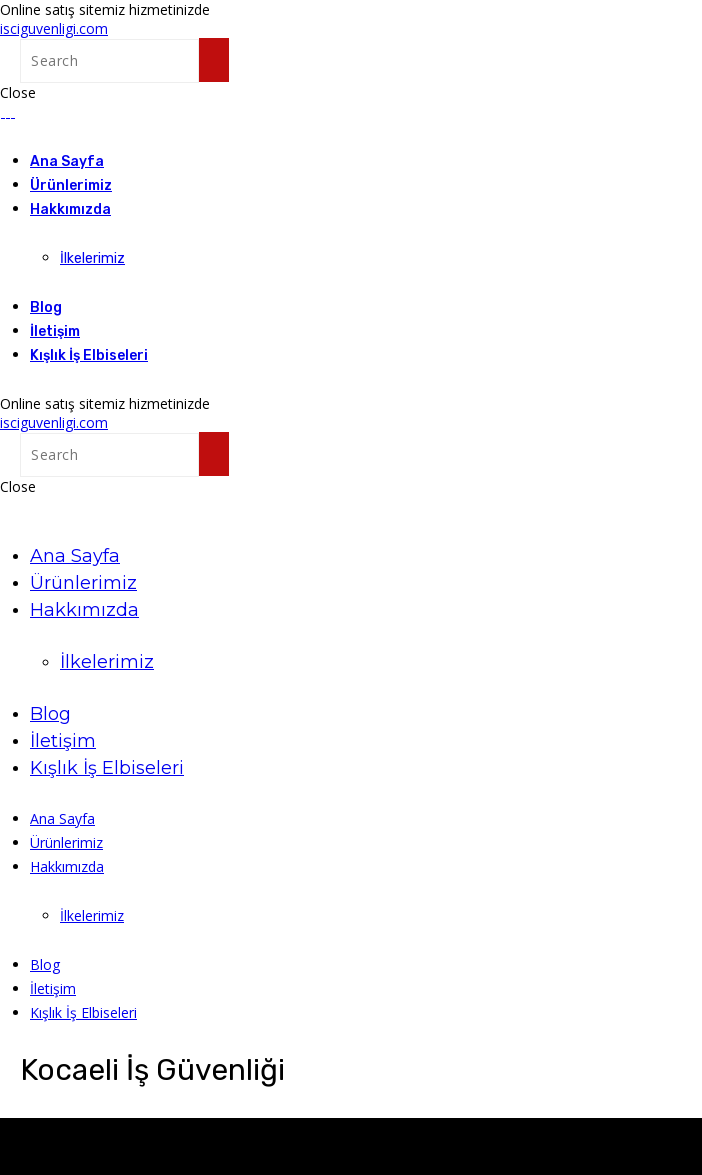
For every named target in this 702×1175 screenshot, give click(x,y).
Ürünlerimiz (71, 185)
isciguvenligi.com (54, 28)
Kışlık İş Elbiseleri (89, 355)
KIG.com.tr (187, 1127)
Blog (46, 307)
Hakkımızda (70, 209)
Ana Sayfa (67, 161)
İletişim (55, 331)
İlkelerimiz (92, 258)
